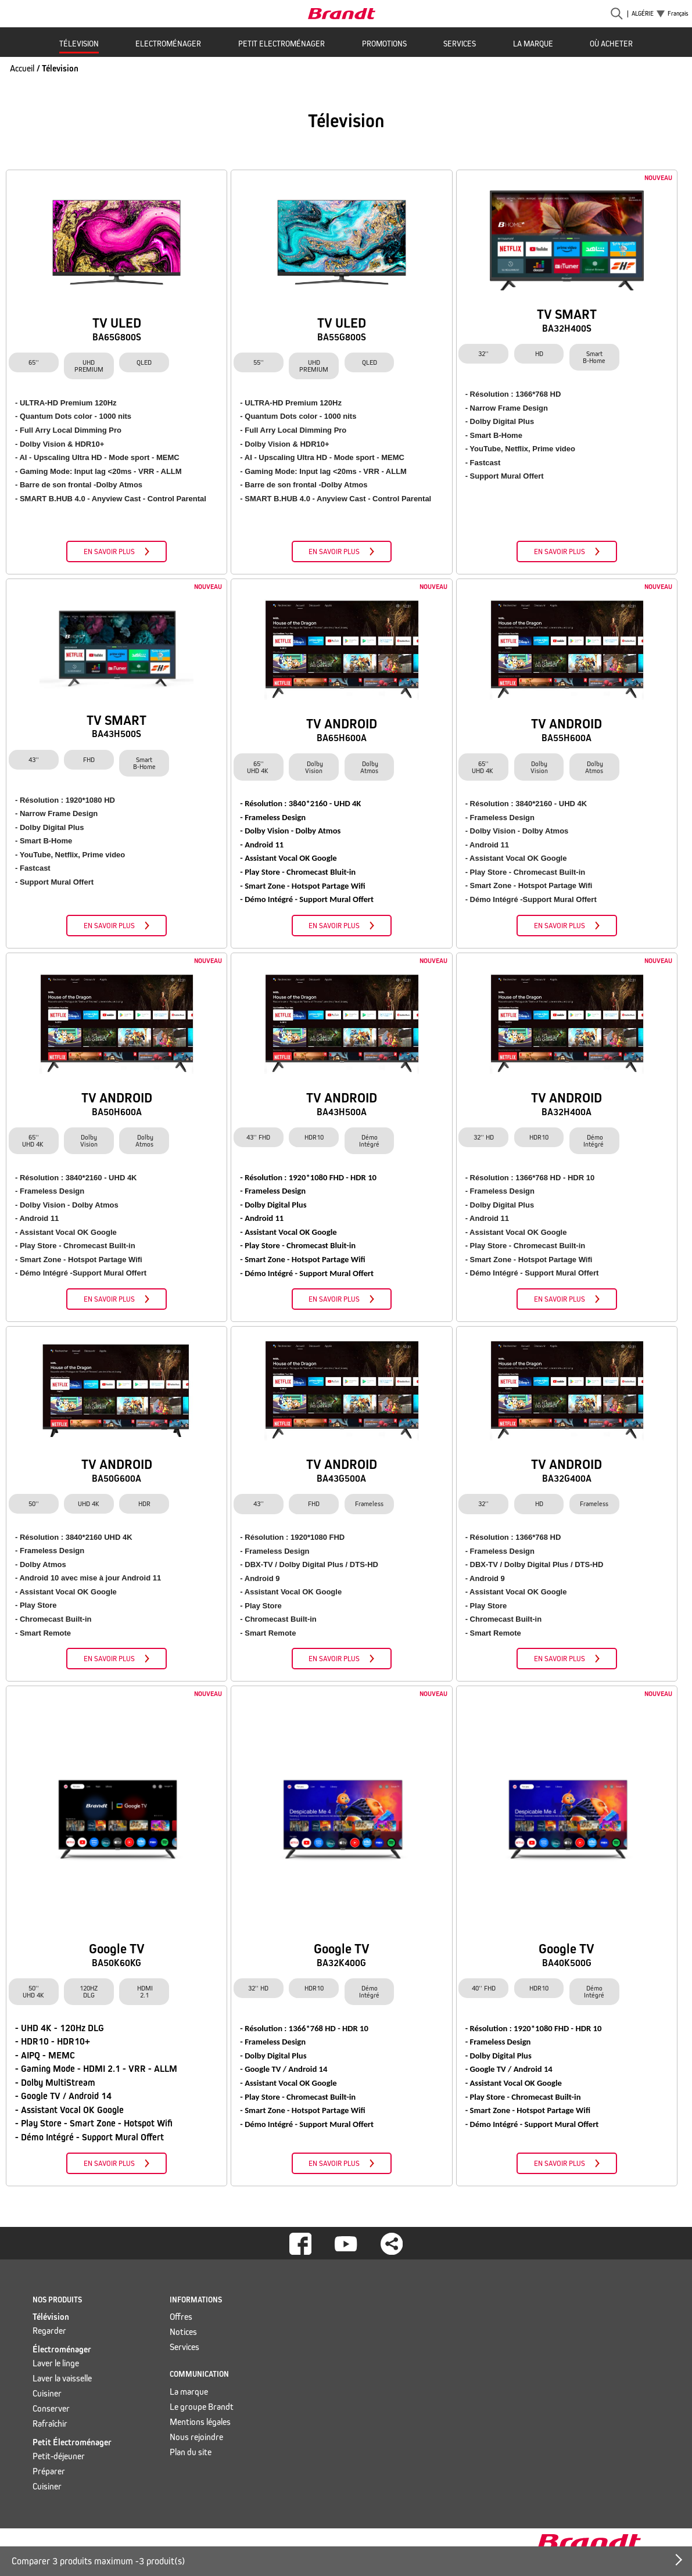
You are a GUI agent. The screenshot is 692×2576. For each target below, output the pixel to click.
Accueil (22, 68)
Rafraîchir (50, 2423)
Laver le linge (56, 2363)
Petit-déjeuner (59, 2456)
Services (459, 44)
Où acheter (611, 44)
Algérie (643, 13)
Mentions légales (200, 2421)
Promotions (384, 44)
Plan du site (190, 2452)
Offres (181, 2316)
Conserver (51, 2408)
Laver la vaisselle (62, 2378)
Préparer (49, 2471)
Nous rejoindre (196, 2436)
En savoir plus (109, 551)
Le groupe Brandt (202, 2406)
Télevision (79, 44)
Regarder (49, 2330)
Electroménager (168, 44)
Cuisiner (47, 2393)
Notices (183, 2331)
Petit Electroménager (281, 44)
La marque (533, 44)
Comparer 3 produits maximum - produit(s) (98, 2561)
